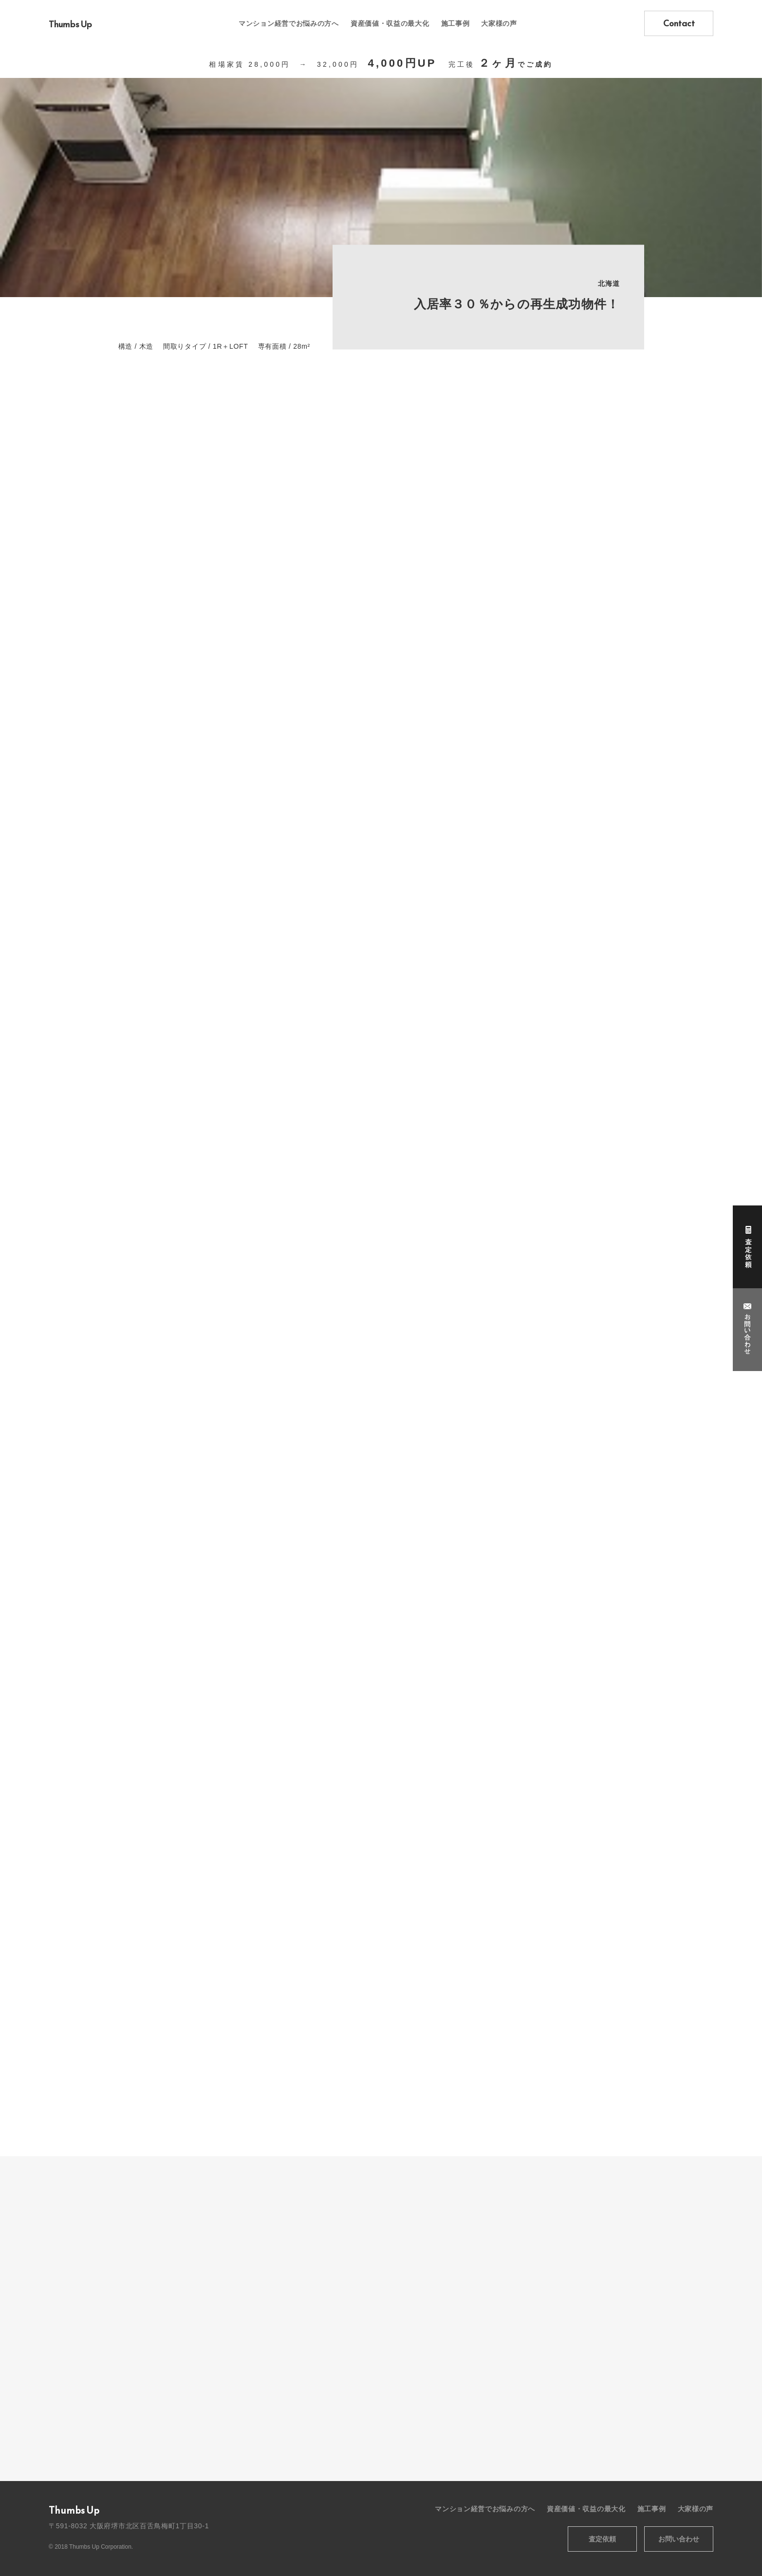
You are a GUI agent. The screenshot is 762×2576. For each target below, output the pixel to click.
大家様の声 (499, 23)
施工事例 (455, 23)
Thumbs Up (70, 24)
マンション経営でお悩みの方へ (289, 23)
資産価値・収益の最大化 (390, 23)
